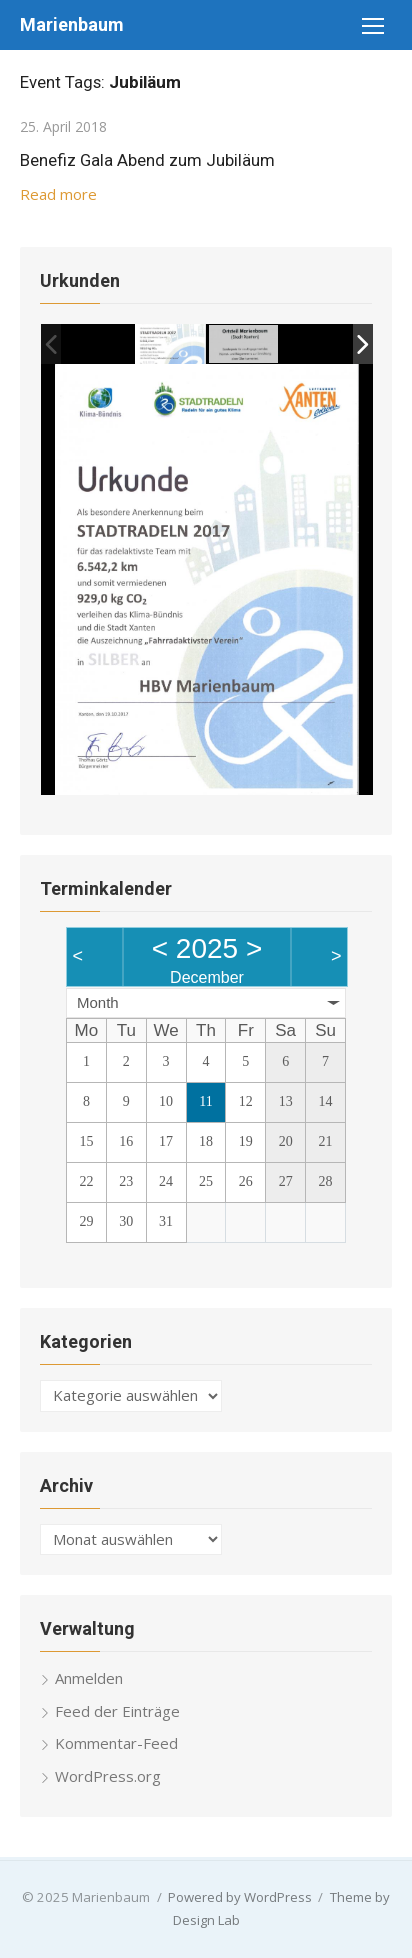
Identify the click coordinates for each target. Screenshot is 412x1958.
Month (98, 1002)
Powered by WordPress (240, 1897)
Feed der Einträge (117, 1711)
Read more (58, 194)
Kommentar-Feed (116, 1743)
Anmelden (89, 1678)
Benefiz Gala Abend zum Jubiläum (147, 160)
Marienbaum (72, 24)
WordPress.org (108, 1776)
